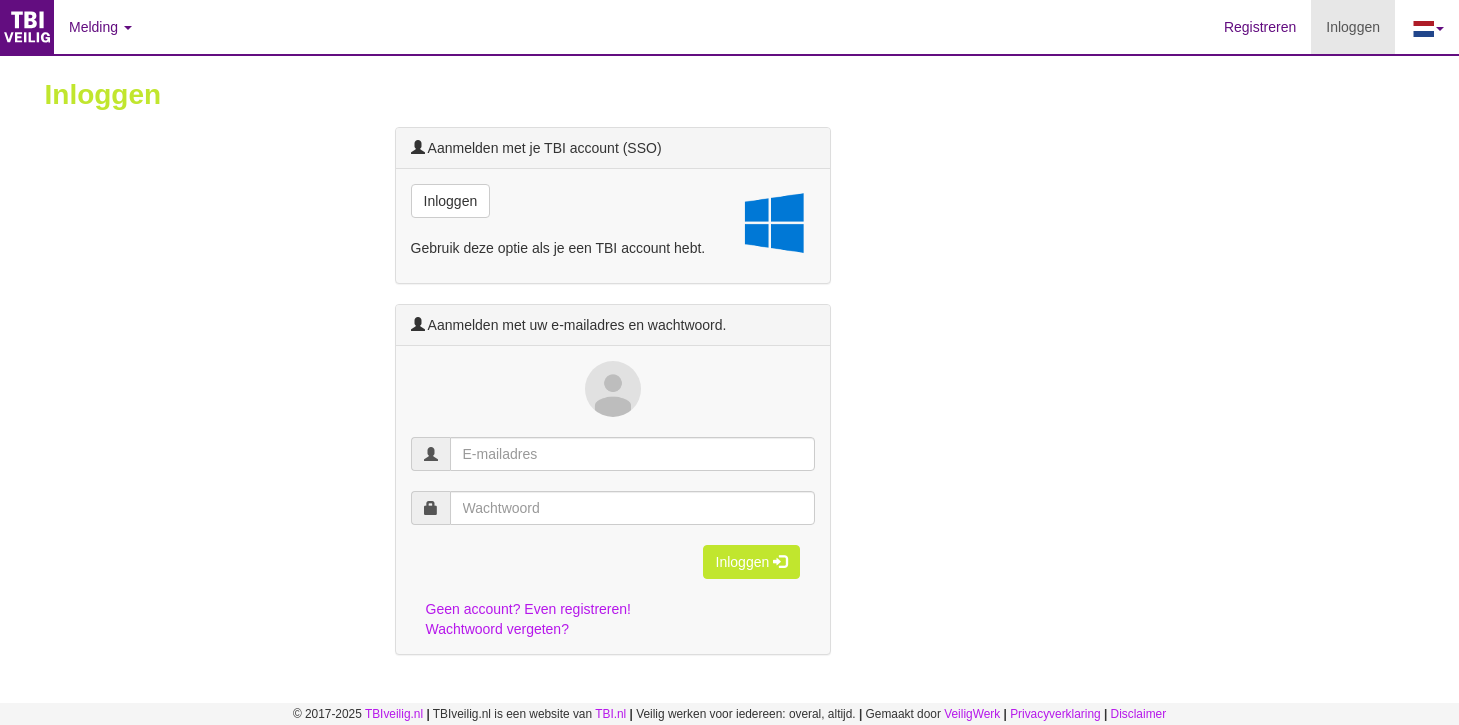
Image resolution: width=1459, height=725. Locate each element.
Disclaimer (1139, 714)
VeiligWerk (972, 714)
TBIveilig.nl (394, 714)
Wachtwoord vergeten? (497, 629)
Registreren (1260, 27)
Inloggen (1360, 25)
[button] (1427, 27)
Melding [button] (100, 27)
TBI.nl (610, 714)
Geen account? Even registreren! (528, 609)
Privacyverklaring (1055, 714)
